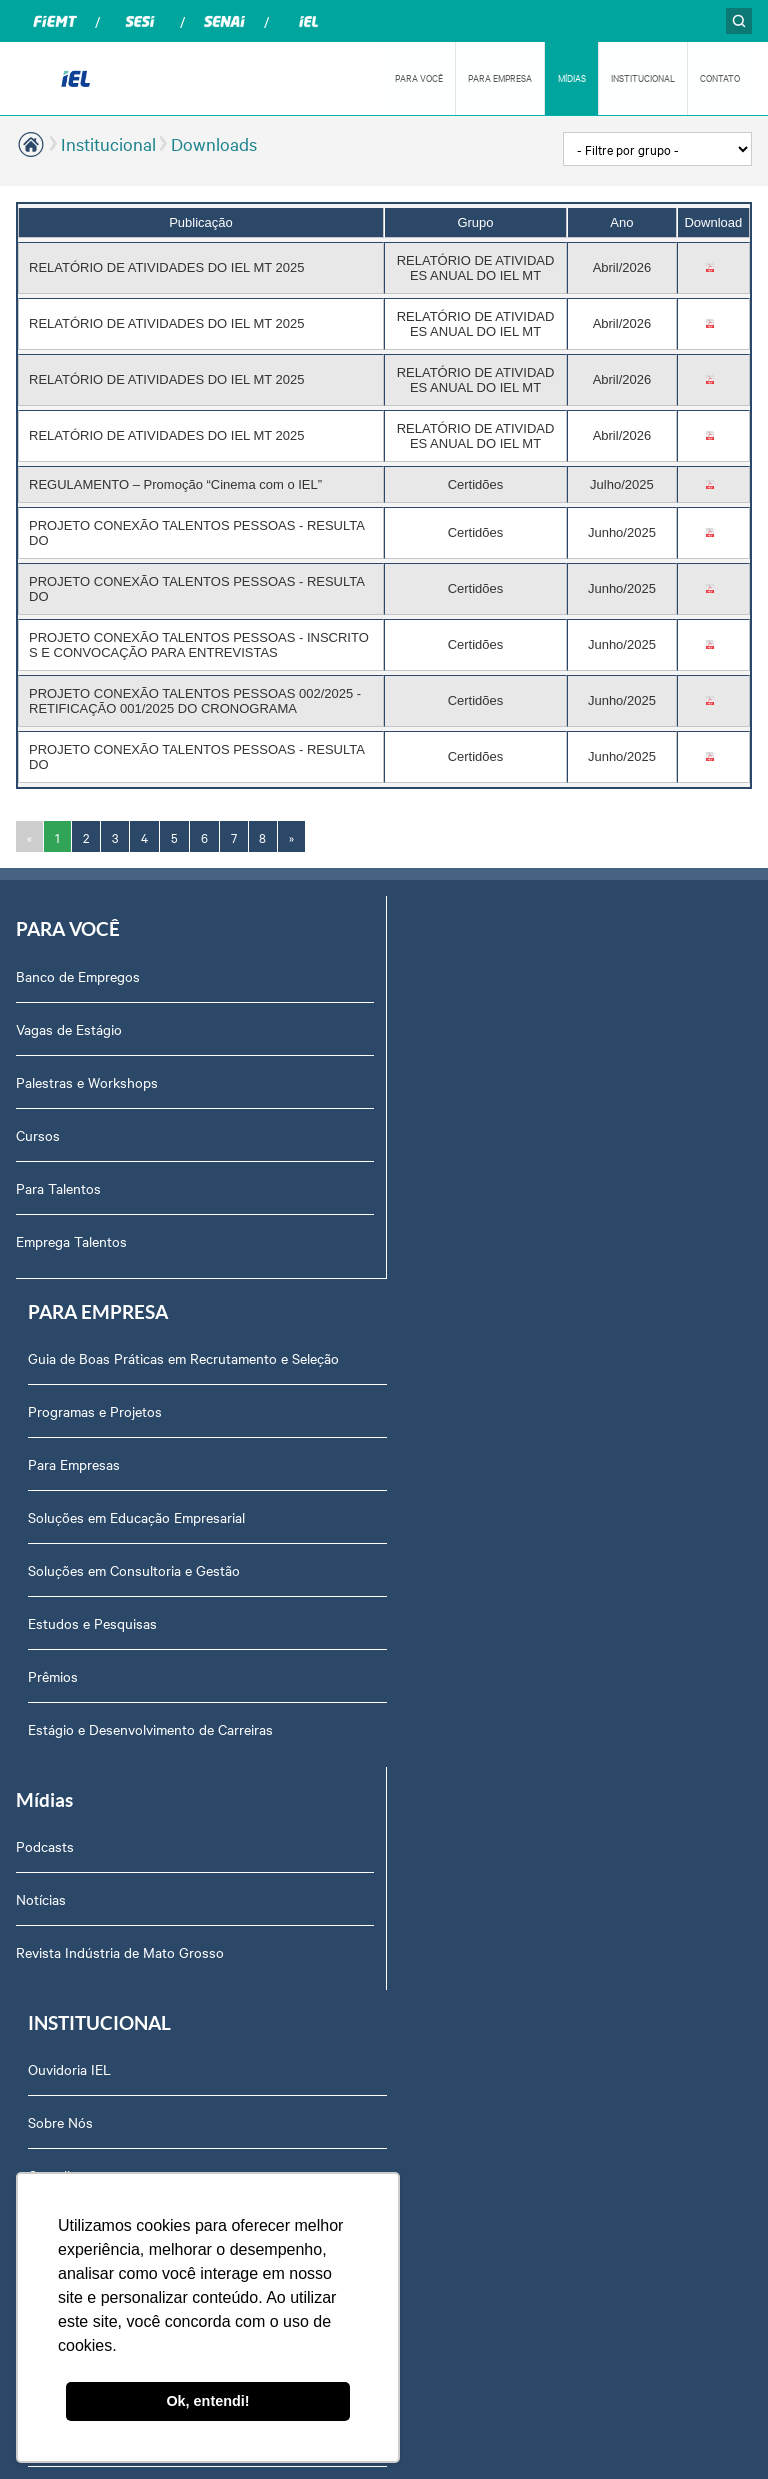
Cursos (38, 1134)
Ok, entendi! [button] (207, 2401)
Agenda (420, 1941)
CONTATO (720, 77)
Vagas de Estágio (69, 1028)
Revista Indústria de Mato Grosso (120, 1570)
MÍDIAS (572, 77)
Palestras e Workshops (87, 1081)
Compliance (431, 1570)
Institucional (108, 143)
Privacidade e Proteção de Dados (498, 1623)
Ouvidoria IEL (437, 1464)
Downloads (214, 143)
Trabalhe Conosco (452, 1835)
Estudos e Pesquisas (460, 1240)
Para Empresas (442, 1081)
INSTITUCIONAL (643, 77)
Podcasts (45, 1464)
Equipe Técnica (442, 1888)
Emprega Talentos (71, 1240)
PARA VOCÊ (419, 77)
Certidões (425, 1782)
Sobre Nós (428, 1517)
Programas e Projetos (463, 1028)
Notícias (41, 1517)
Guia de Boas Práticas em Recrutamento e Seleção (551, 975)
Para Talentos (58, 1187)
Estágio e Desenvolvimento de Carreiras (518, 1346)
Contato (421, 1729)
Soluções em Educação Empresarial (504, 1134)
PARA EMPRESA (500, 77)
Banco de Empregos (78, 975)
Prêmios (421, 1293)
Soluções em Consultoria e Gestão (502, 1187)
